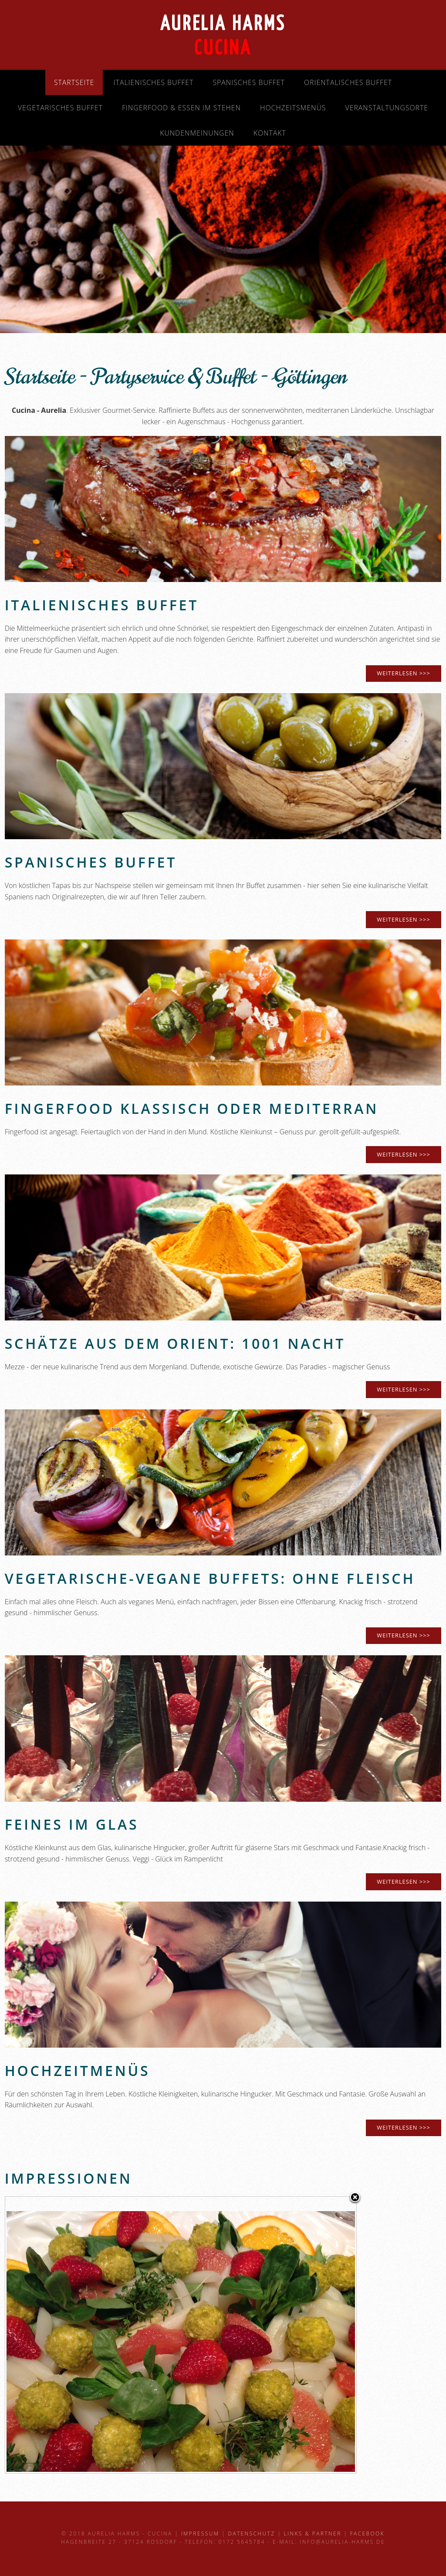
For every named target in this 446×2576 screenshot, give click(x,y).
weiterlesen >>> (403, 919)
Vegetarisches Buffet (60, 107)
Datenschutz (251, 2533)
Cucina (223, 49)
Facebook (367, 2533)
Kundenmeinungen (197, 133)
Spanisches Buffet (248, 82)
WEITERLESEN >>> (403, 673)
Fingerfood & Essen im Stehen (181, 107)
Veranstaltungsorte (386, 107)
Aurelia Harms (222, 24)
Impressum (200, 2533)
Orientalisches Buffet (348, 82)
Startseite (74, 82)
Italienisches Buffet (154, 82)
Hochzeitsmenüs (293, 107)
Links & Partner (312, 2533)
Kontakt (269, 133)
